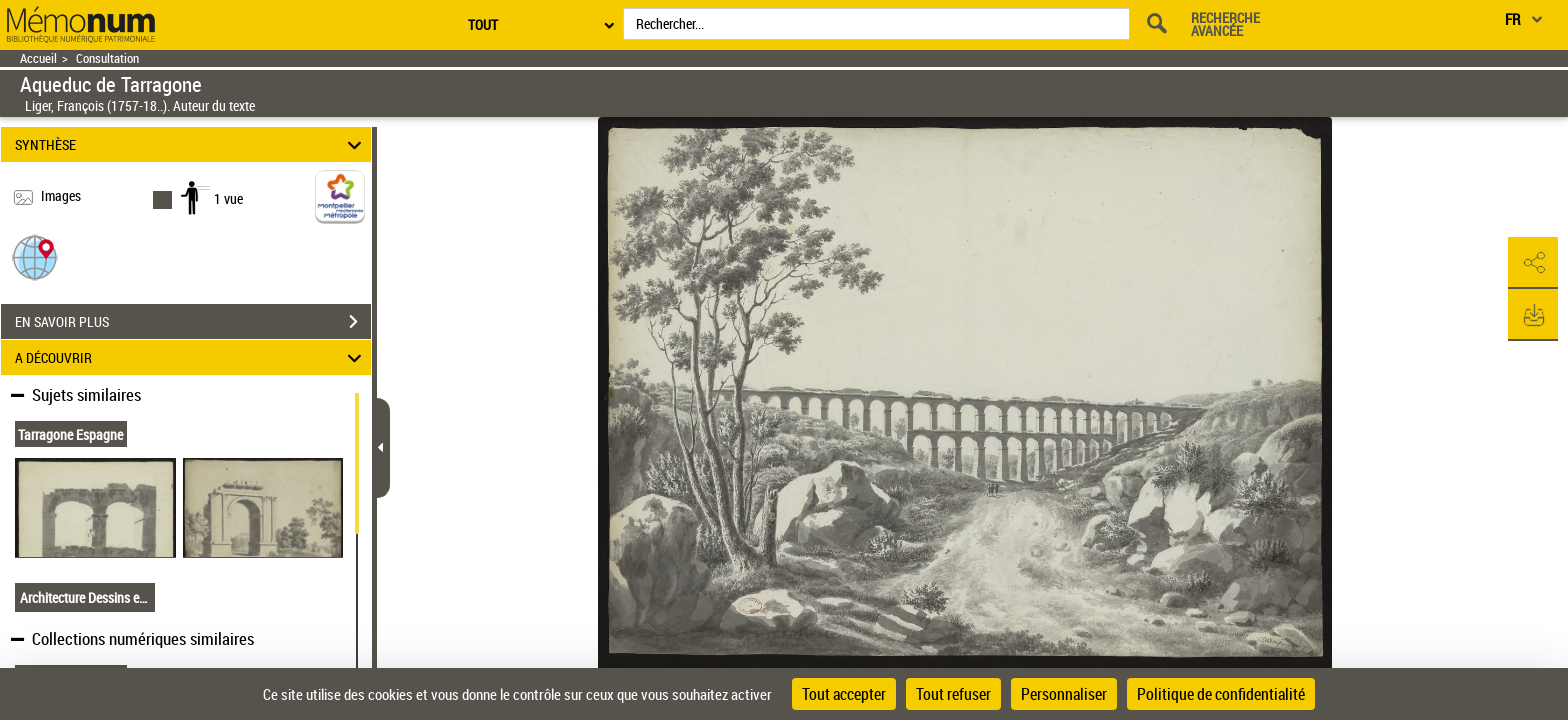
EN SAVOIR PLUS (193, 322)
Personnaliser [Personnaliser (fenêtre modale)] (1064, 694)
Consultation (107, 58)
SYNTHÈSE (191, 144)
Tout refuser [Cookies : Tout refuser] (953, 694)
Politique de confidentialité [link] (1221, 694)
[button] (35, 256)
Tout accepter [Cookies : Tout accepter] (844, 694)
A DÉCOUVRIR (191, 357)
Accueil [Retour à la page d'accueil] (38, 58)
